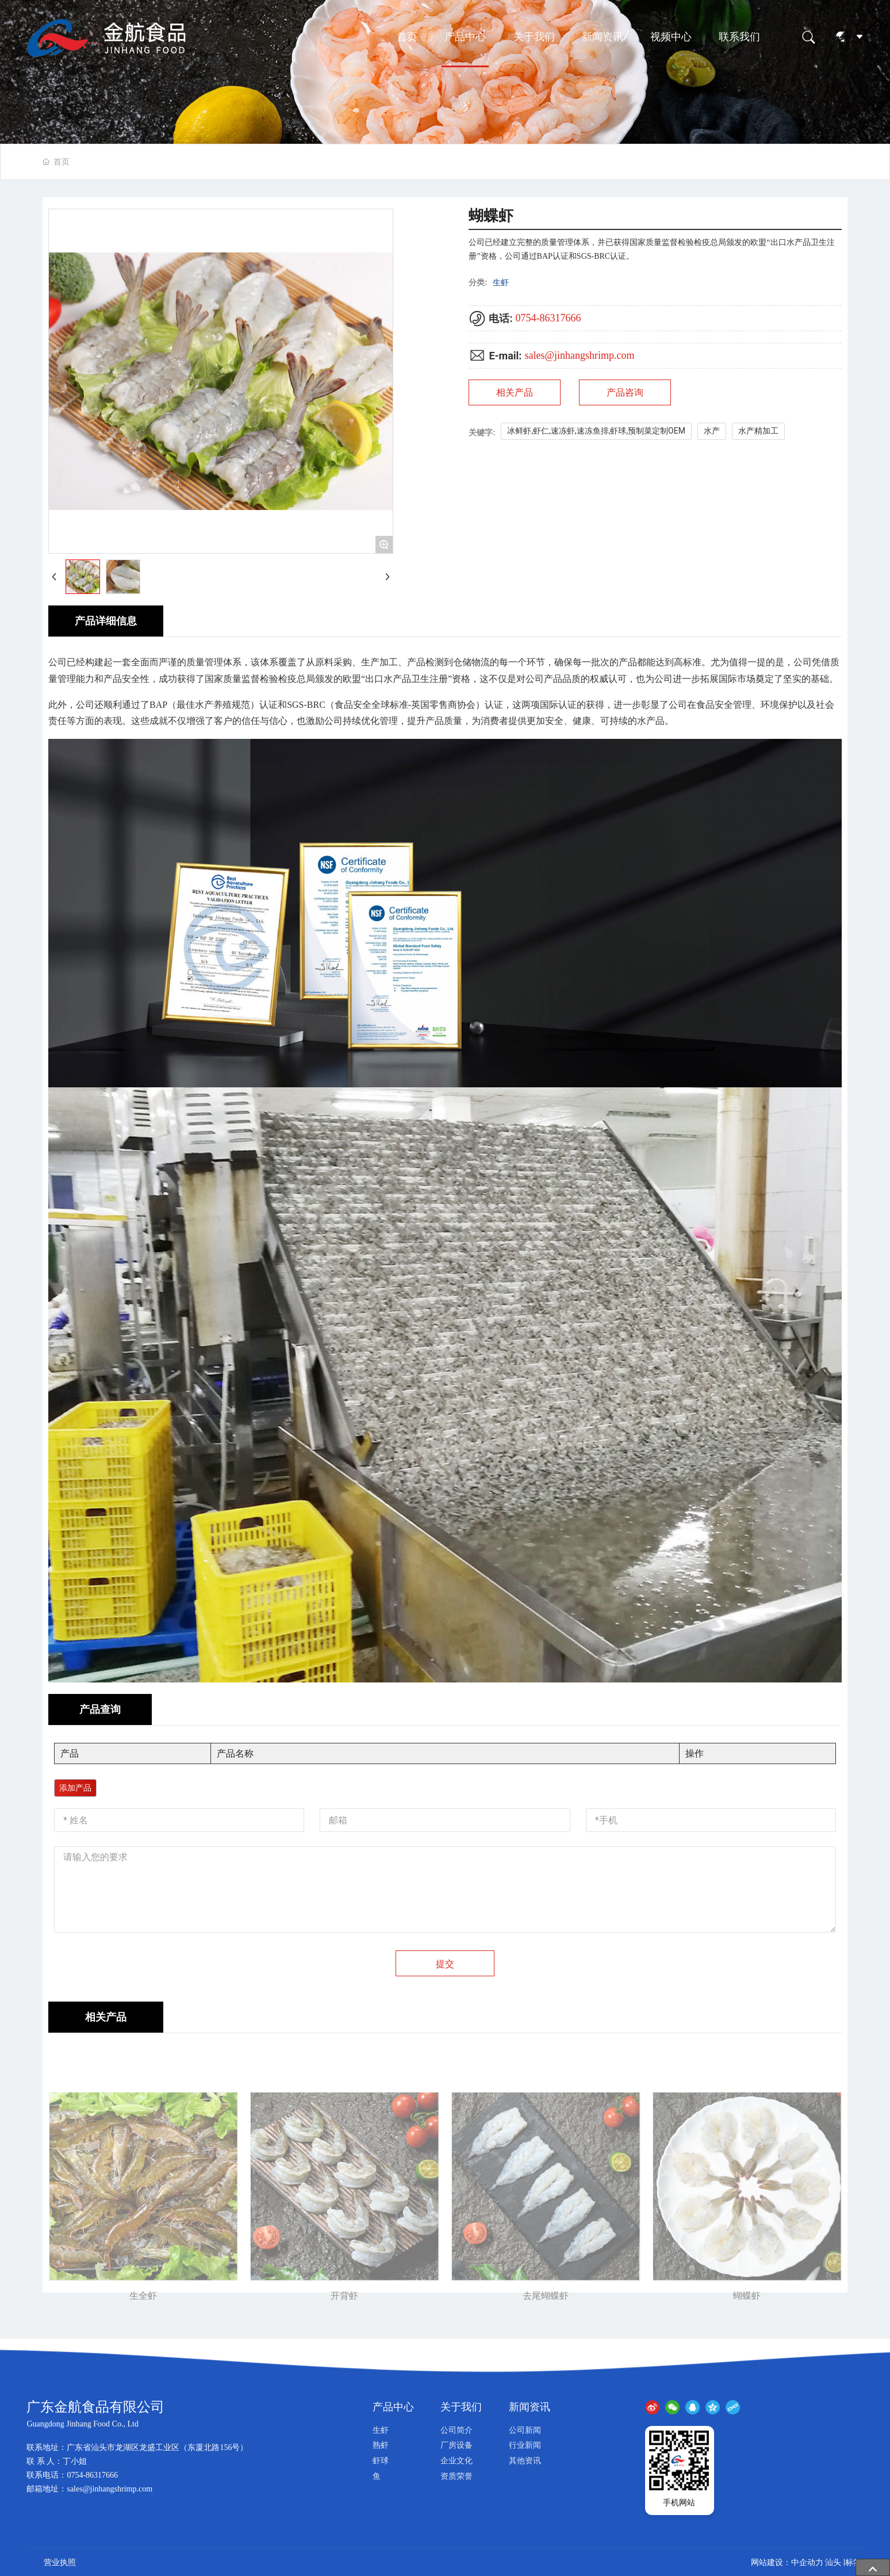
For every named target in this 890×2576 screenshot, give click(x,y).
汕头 (833, 2562)
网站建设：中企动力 (787, 2562)
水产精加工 (758, 430)
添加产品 (75, 1787)
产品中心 (465, 37)
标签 (853, 2562)
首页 (407, 37)
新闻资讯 (602, 37)
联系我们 (739, 37)
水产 (712, 430)
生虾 (501, 282)
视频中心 (671, 37)
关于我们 (534, 37)
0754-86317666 (548, 318)
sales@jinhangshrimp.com (579, 355)
